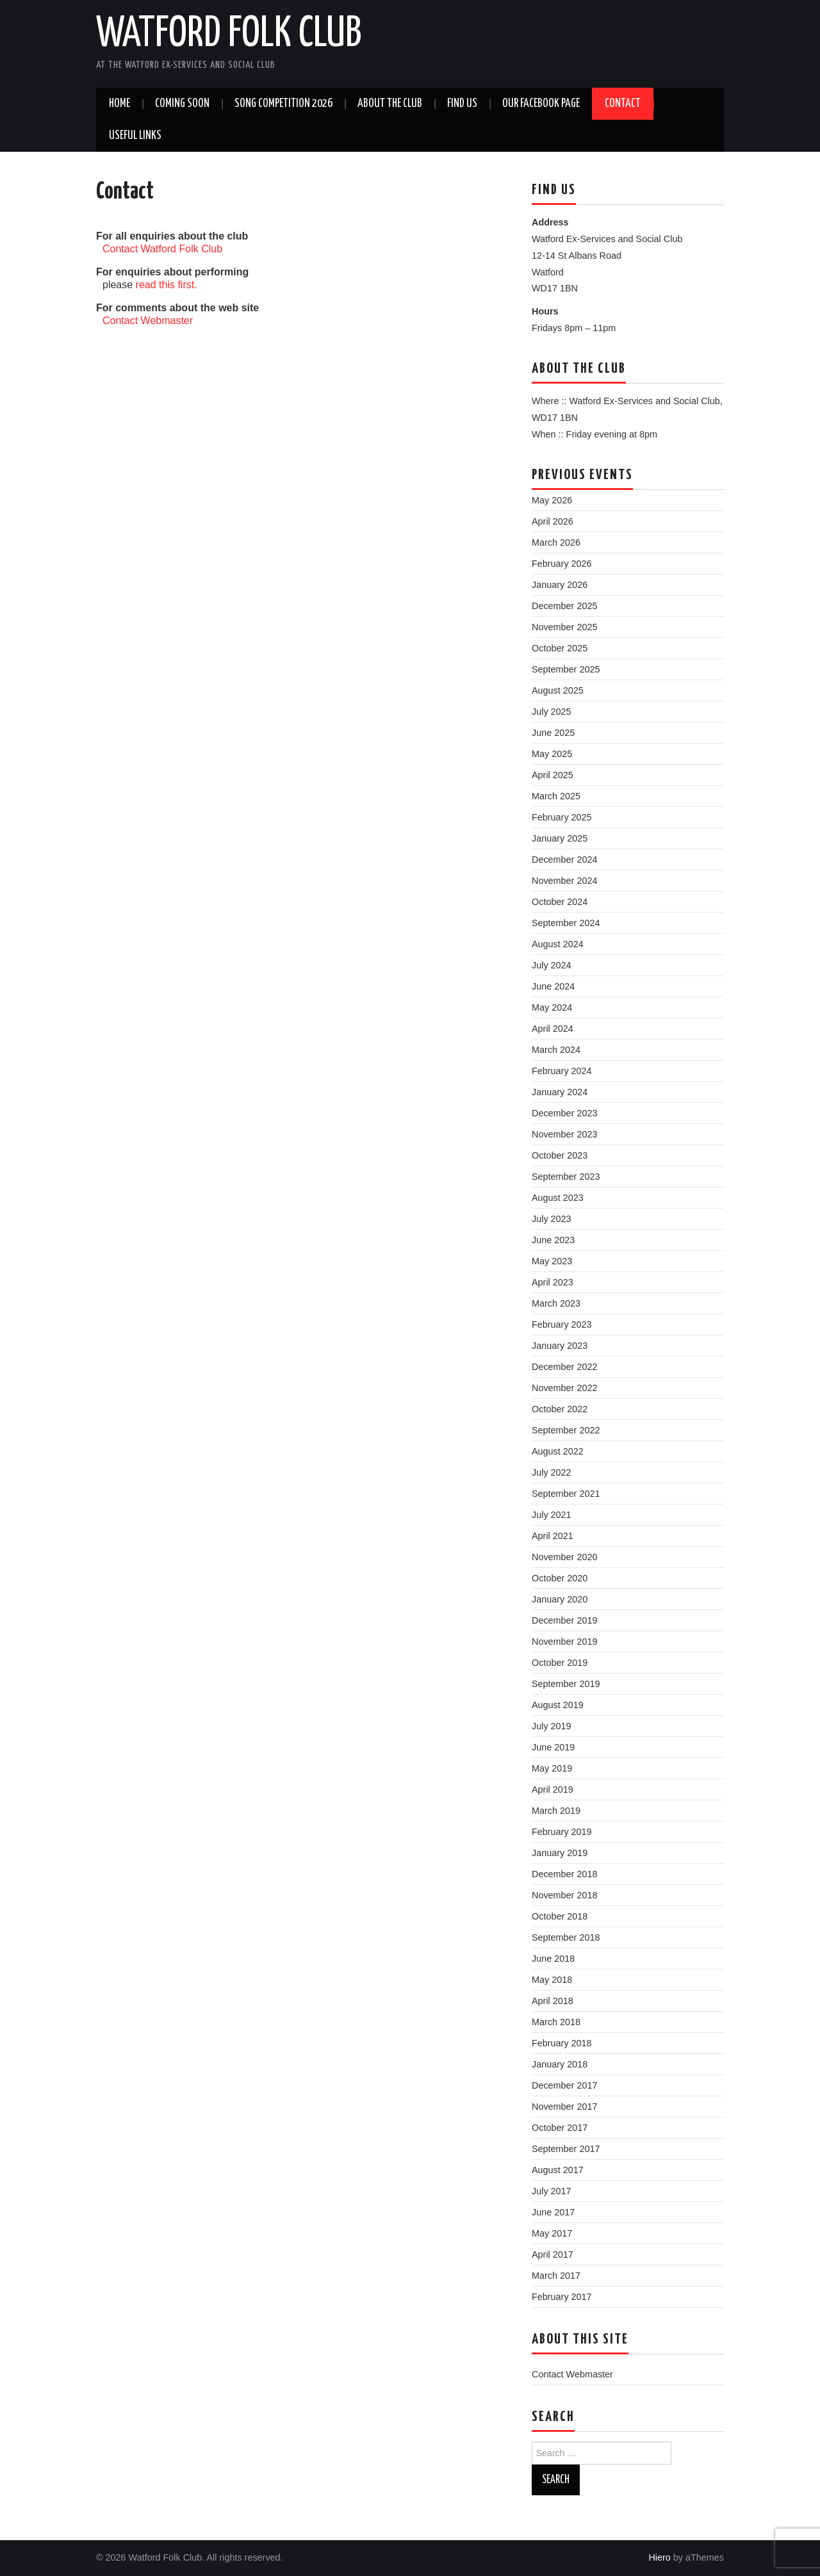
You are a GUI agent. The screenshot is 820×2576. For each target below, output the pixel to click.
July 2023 (551, 1219)
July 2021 (551, 1515)
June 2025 (553, 733)
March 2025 (556, 796)
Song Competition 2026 (283, 104)
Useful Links (135, 136)
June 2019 (553, 1747)
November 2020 (564, 1557)
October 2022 (559, 1409)
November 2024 (564, 881)
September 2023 (566, 1176)
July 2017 (551, 2191)
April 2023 (552, 1282)
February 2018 (562, 2043)
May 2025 (552, 754)
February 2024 (562, 1071)
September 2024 (566, 923)
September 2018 (566, 1937)
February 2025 (562, 817)
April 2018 (552, 2001)
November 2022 (564, 1388)
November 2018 (564, 1895)
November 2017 (564, 2106)
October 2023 (559, 1155)
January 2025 (559, 838)
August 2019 (558, 1705)
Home (119, 104)
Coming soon (182, 104)
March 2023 (556, 1303)
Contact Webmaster (147, 320)
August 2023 (558, 1198)
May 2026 (552, 500)
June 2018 (553, 1958)
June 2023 (553, 1240)
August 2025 (558, 690)
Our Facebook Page (541, 104)
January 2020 (559, 1599)
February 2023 (562, 1324)
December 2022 (564, 1367)
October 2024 (559, 902)
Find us (462, 104)
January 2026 (559, 585)
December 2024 (564, 859)
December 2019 (564, 1620)
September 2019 (566, 1684)
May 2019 (552, 1768)
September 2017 (566, 2149)
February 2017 (562, 2297)
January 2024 (559, 1092)
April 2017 (552, 2254)
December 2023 (564, 1113)
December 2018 (564, 1874)
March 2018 (556, 2022)
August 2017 (558, 2170)
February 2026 (562, 563)
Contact (623, 104)
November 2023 (564, 1134)
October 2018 (559, 1916)
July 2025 (551, 711)
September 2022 (566, 1430)
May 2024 (552, 1007)
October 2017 (559, 2128)
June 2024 (553, 986)
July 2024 (551, 965)
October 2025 (559, 648)
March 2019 (556, 1811)
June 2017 (553, 2212)
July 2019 (551, 1726)
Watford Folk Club (228, 34)
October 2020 (559, 1578)
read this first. (166, 284)
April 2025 (552, 775)
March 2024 (556, 1050)
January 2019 (559, 1853)
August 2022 (558, 1451)
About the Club (389, 104)
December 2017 (564, 2085)
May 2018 (552, 1980)
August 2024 (558, 944)
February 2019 (562, 1832)
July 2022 (551, 1472)
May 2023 (552, 1261)
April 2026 (552, 521)
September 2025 (566, 669)
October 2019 (559, 1663)
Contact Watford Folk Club (162, 248)
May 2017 (552, 2233)
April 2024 (552, 1028)
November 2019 (564, 1641)
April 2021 (552, 1536)
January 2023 (559, 1346)
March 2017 (556, 2275)
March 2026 (556, 542)
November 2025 (564, 627)
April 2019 (552, 1789)
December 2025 (564, 606)
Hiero (659, 2557)
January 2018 (559, 2064)
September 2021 (566, 1493)
